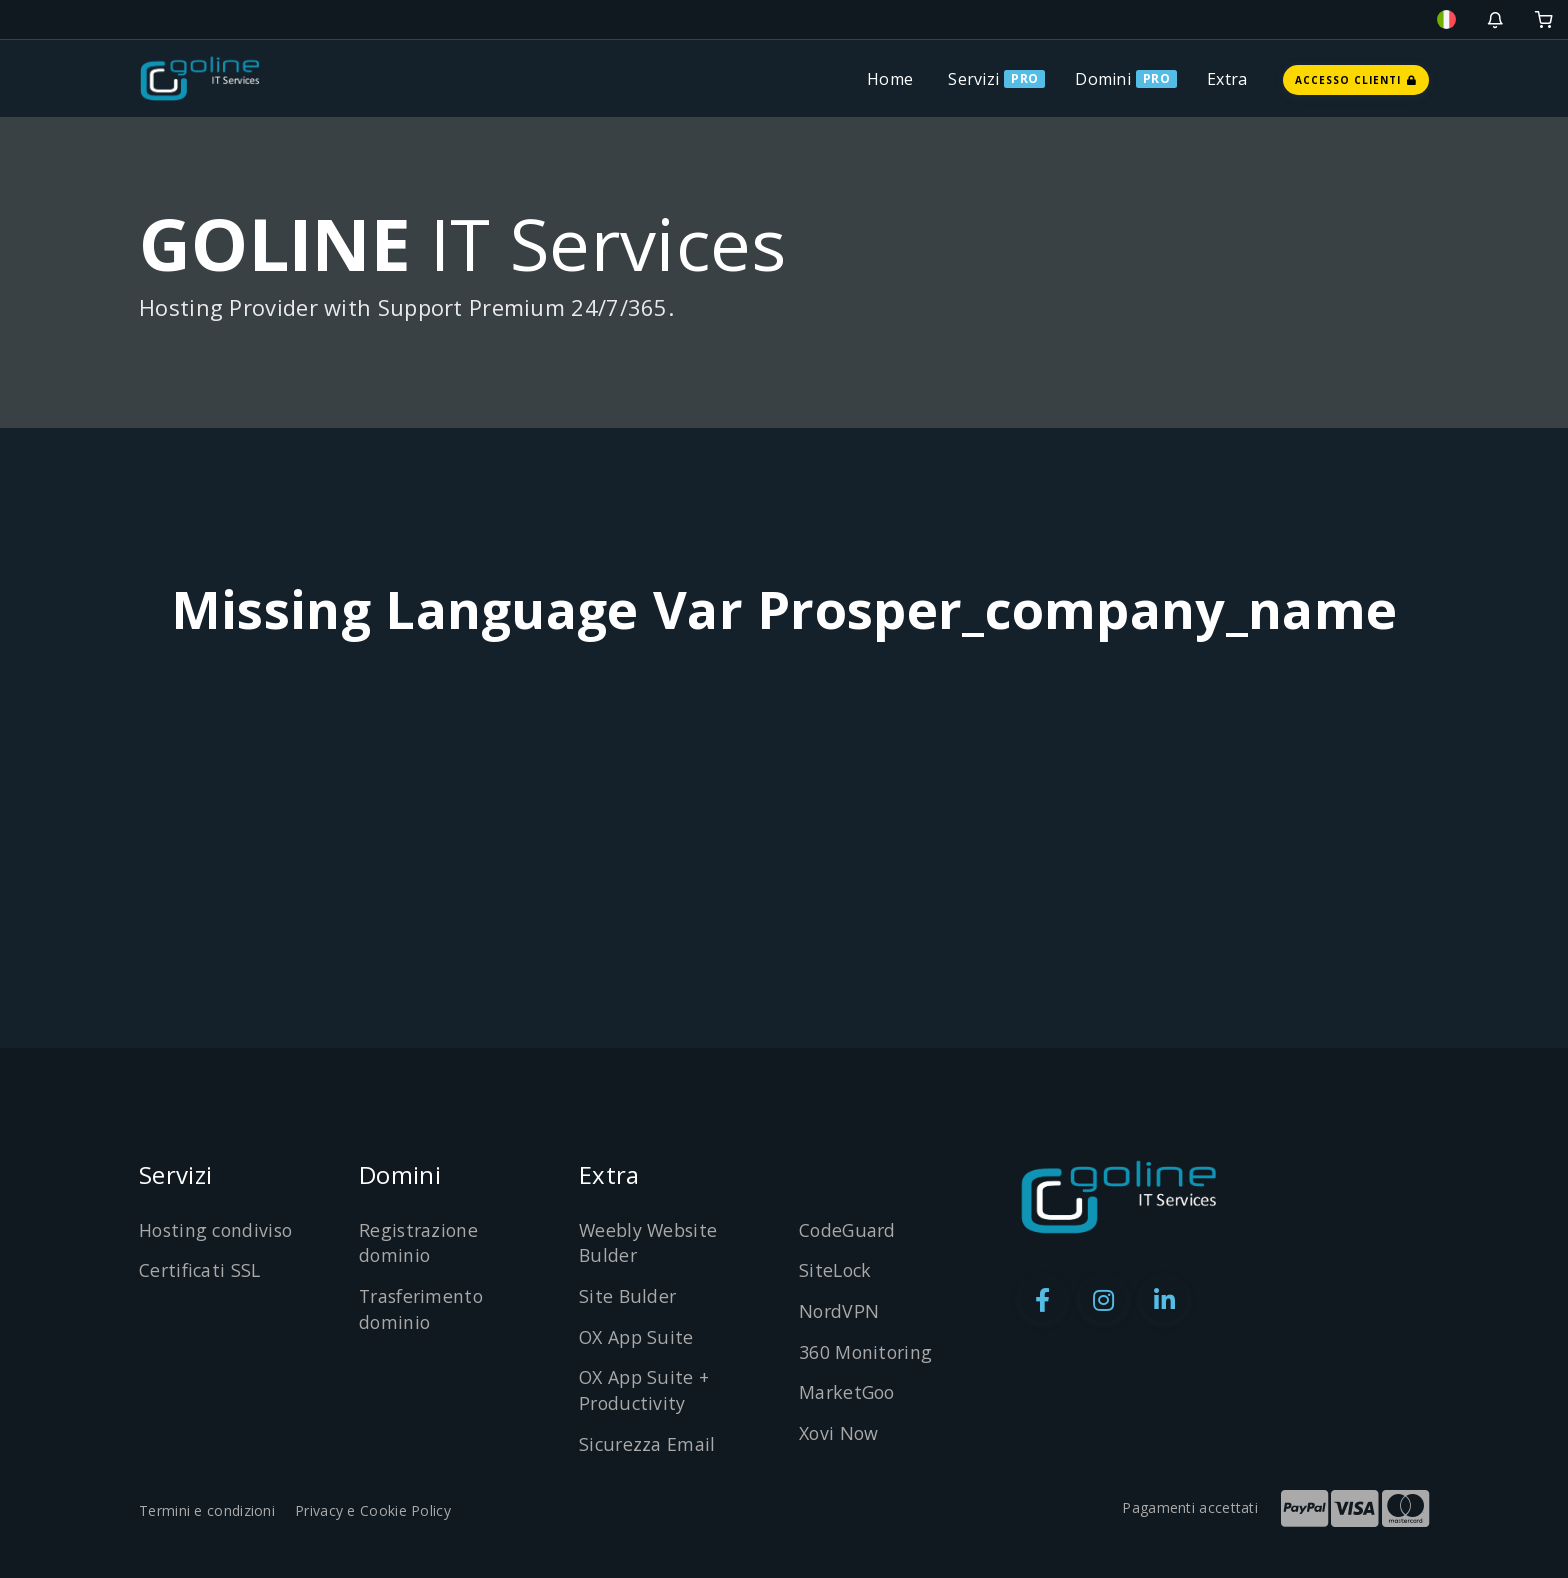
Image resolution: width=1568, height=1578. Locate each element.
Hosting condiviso (218, 1230)
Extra (1227, 79)
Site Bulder (628, 1296)
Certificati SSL (202, 1270)
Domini (1103, 79)
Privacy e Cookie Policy (373, 1510)
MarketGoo (849, 1392)
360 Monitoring (867, 1352)
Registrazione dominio (420, 1243)
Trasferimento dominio (424, 1309)
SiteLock (836, 1270)
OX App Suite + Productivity (645, 1390)
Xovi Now (839, 1433)
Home (890, 79)
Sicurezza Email (648, 1444)
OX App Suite (637, 1337)
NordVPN (840, 1311)
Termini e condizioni (207, 1510)
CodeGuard (848, 1230)
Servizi (973, 79)
